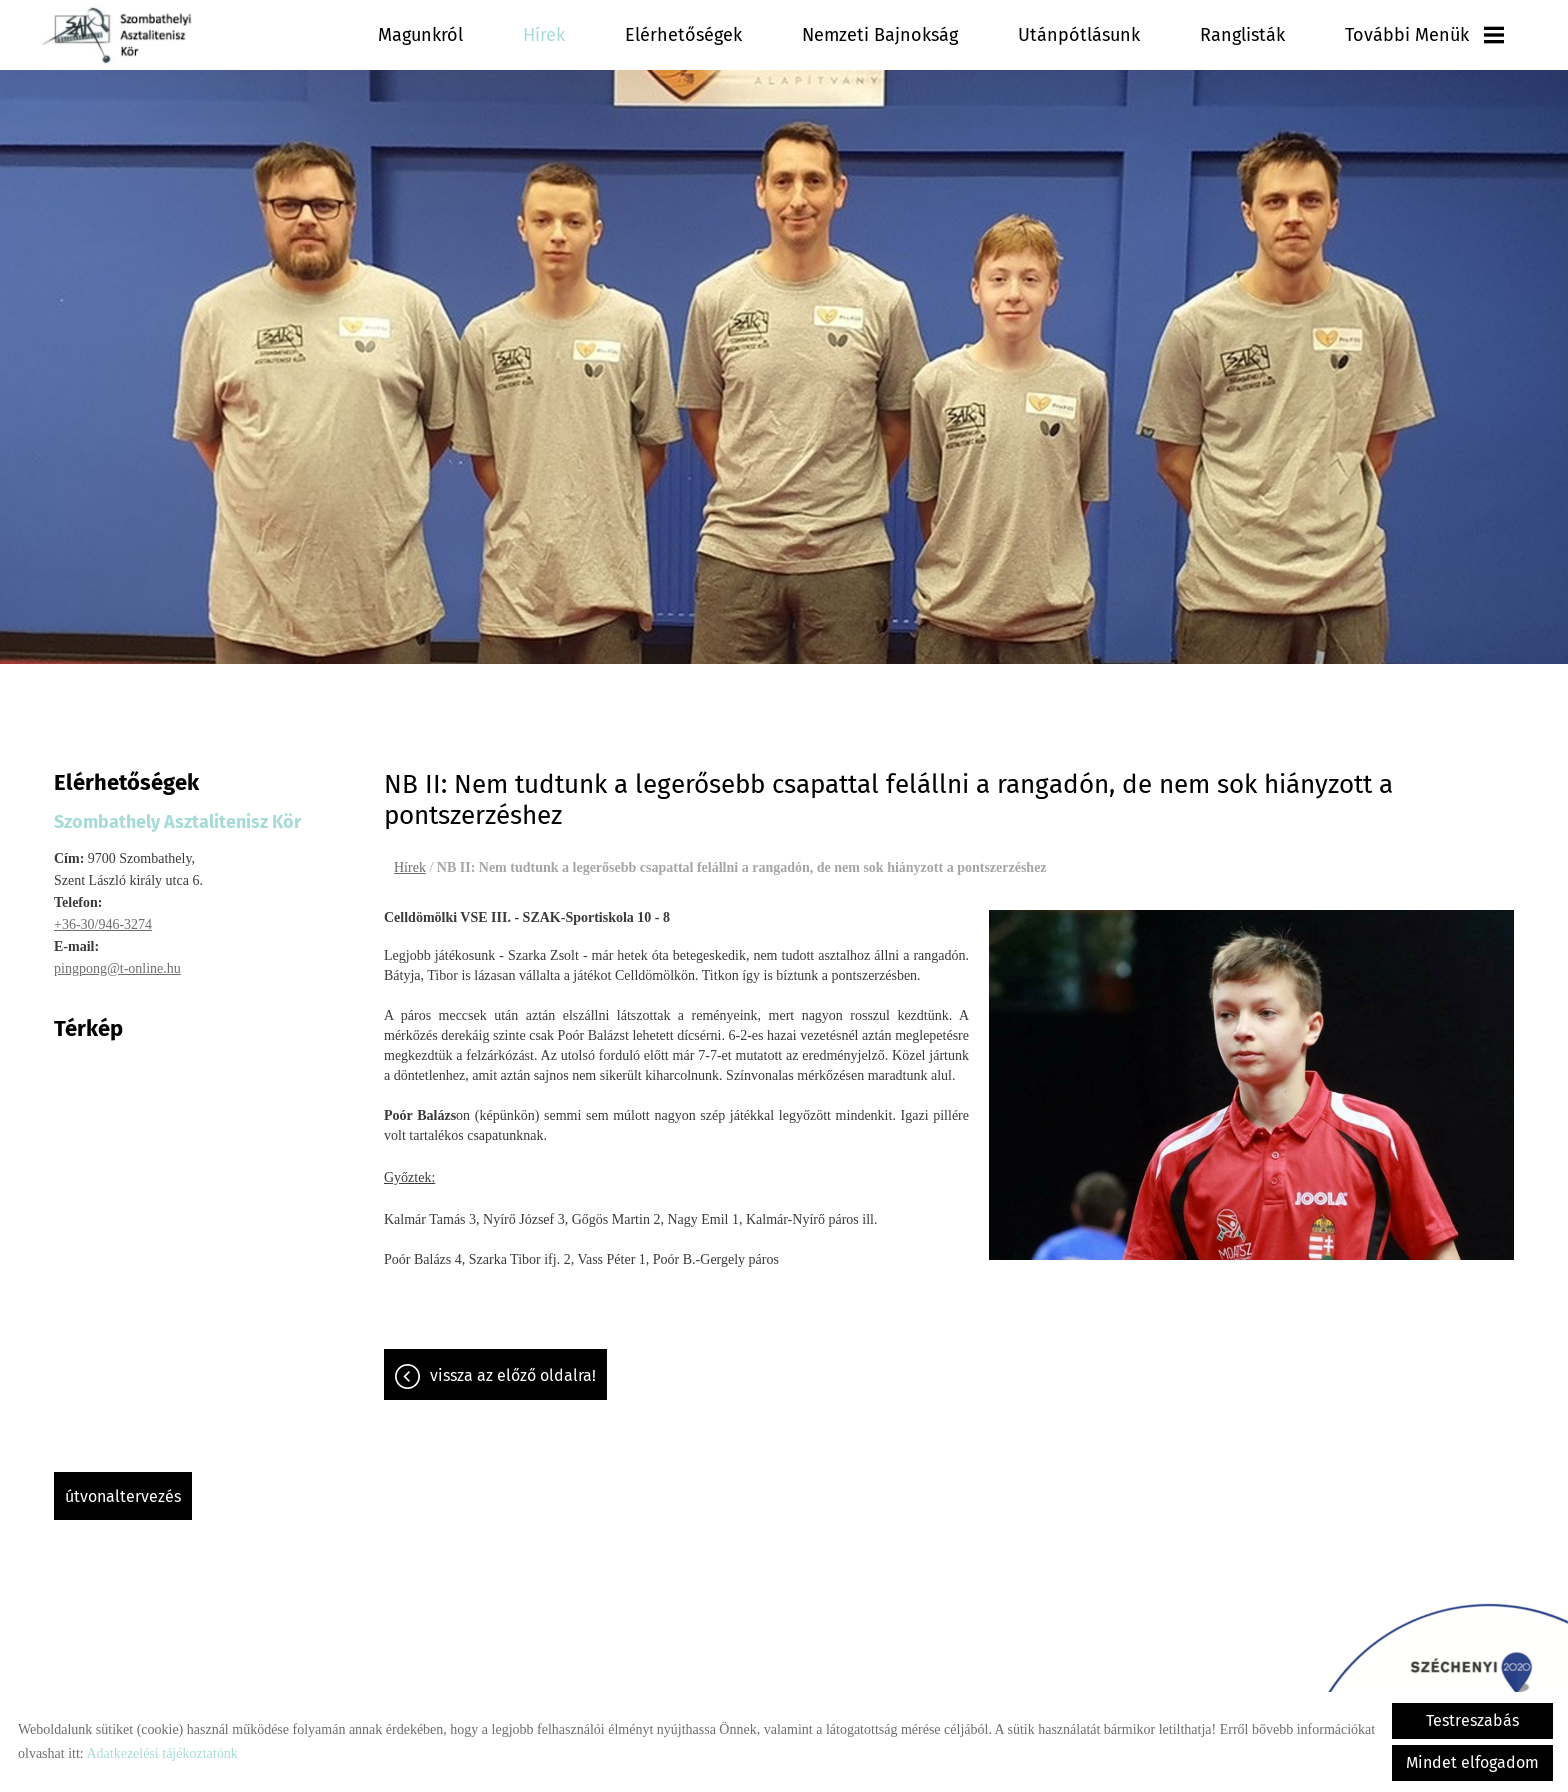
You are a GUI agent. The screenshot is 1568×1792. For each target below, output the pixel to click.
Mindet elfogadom (1472, 1762)
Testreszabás (1472, 1720)
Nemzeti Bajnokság (880, 35)
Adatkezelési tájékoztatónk (161, 1753)
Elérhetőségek (683, 35)
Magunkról (420, 35)
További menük (1424, 35)
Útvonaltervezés (123, 1486)
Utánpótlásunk (1079, 35)
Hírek (544, 35)
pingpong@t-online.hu (117, 958)
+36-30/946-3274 (103, 914)
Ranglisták (1242, 35)
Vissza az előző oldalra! (513, 1365)
